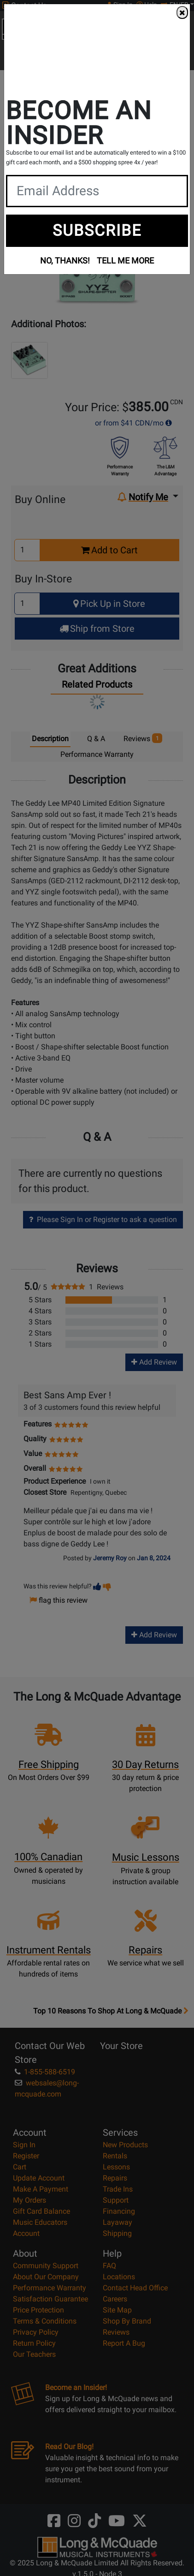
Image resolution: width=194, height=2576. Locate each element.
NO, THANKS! (65, 260)
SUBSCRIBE (97, 230)
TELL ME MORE (125, 260)
